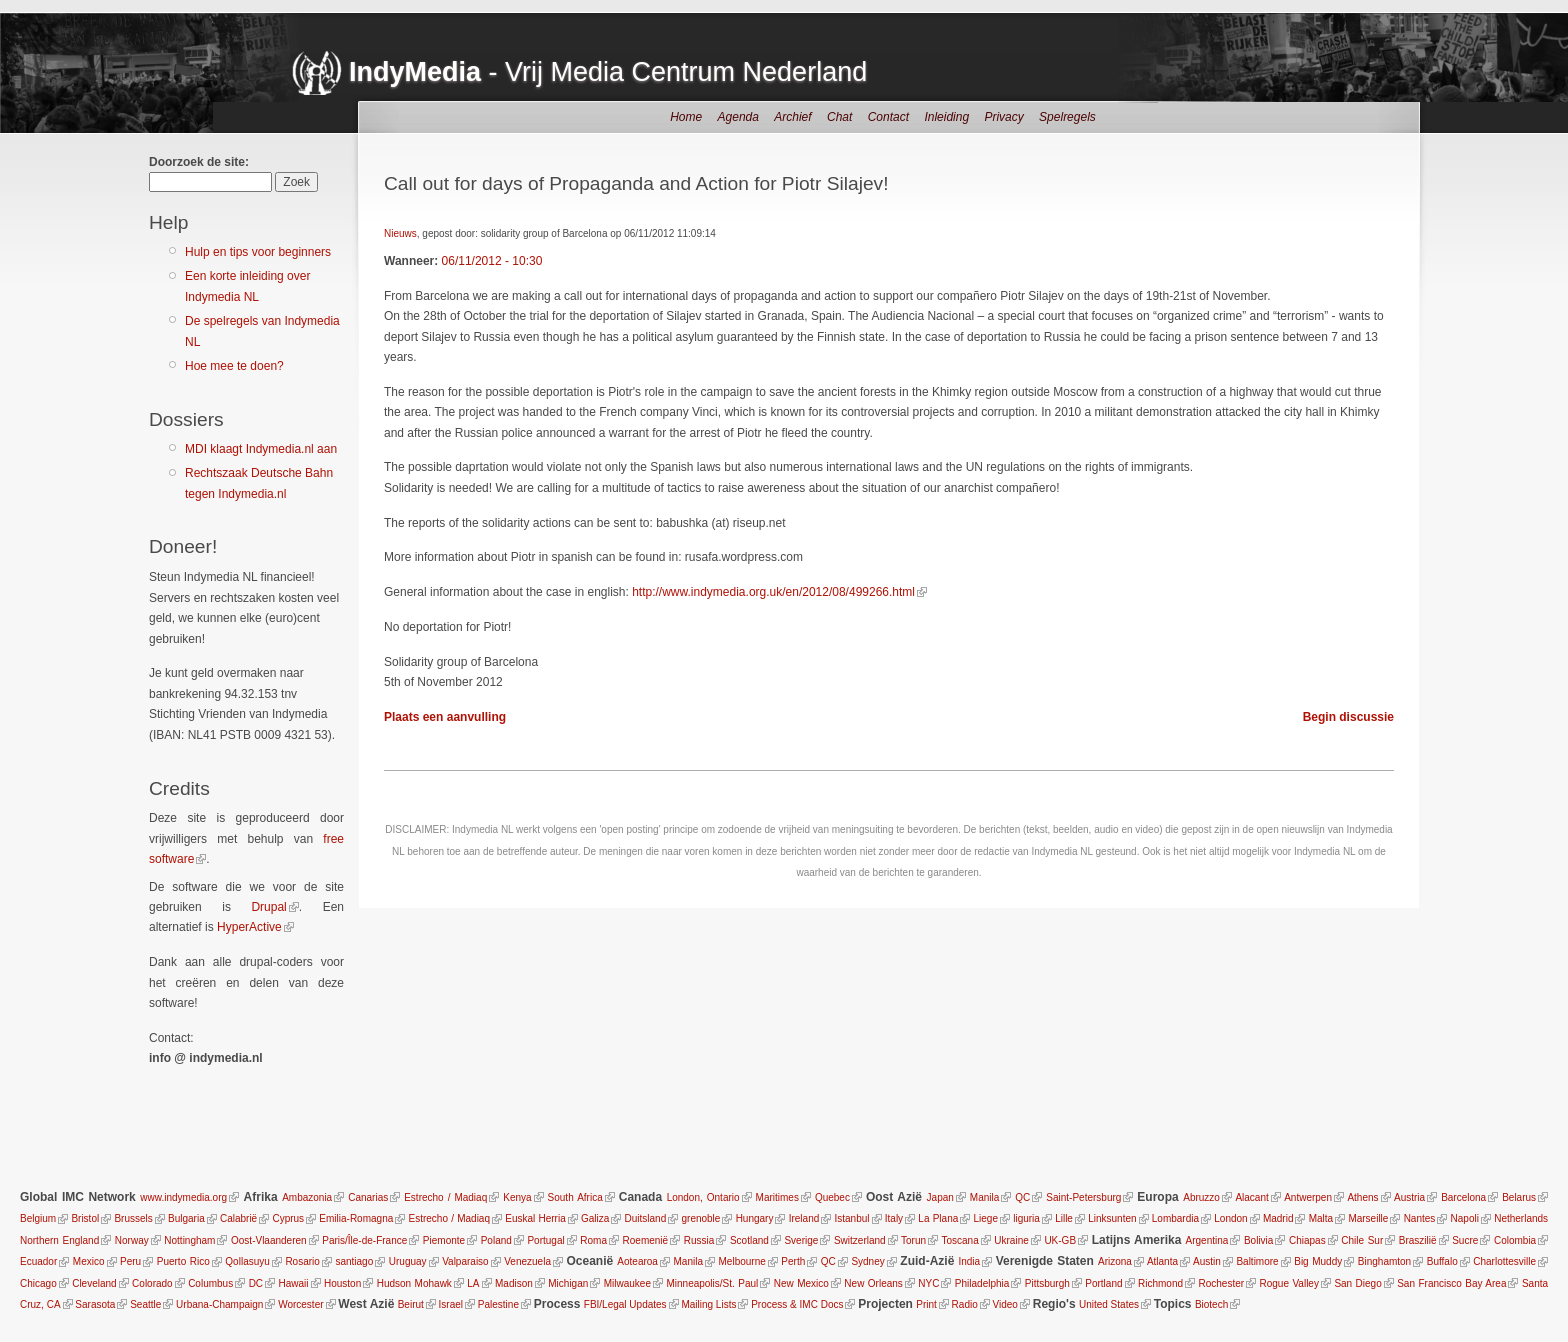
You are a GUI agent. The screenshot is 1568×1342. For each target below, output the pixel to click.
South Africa (575, 1197)
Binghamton (1384, 1261)
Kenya (517, 1197)
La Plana (938, 1218)
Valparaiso (465, 1261)
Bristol (85, 1218)
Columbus (210, 1283)
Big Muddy (1318, 1261)
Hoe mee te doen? (234, 366)
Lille (1064, 1218)
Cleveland (94, 1283)
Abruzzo (1201, 1197)
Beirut (411, 1304)
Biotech (1211, 1304)
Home (686, 117)
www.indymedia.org (183, 1197)
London (1230, 1218)
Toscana (959, 1240)
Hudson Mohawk (414, 1283)
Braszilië (1418, 1240)
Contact (888, 117)
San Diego (1357, 1283)
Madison (514, 1283)
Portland (1103, 1283)
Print (926, 1304)
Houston (342, 1283)
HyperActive (249, 927)
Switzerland (860, 1240)
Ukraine (1011, 1240)
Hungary (755, 1218)
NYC (928, 1283)
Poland (496, 1240)
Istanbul (852, 1218)
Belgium (38, 1218)
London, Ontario (703, 1197)
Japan (940, 1197)
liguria (1026, 1218)
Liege (986, 1218)
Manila (984, 1197)
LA (473, 1283)
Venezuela (527, 1261)
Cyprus (288, 1218)
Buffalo (1442, 1261)
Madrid (1278, 1218)
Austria (1409, 1197)
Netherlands (1521, 1218)
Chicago (38, 1283)
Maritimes (777, 1197)
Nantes (1420, 1218)
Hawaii (294, 1283)
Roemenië (646, 1240)
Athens (1362, 1197)
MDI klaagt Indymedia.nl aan (261, 449)
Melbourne (742, 1261)
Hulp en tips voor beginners (258, 252)
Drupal (268, 907)
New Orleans (873, 1283)
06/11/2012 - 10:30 (492, 261)
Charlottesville (1504, 1261)
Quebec (832, 1197)
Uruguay (408, 1261)
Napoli (1465, 1218)
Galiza (595, 1218)
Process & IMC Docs (797, 1304)
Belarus (1519, 1197)
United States (1109, 1304)
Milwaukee (627, 1283)
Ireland (804, 1218)
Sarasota (95, 1304)
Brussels (133, 1218)
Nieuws (400, 233)
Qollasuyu (247, 1261)
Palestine (498, 1304)
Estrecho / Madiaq (445, 1197)
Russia (699, 1240)
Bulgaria (186, 1218)
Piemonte (444, 1240)
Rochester (1221, 1283)
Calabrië (238, 1218)
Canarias (368, 1197)
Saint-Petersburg (1083, 1197)
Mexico (89, 1261)
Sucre (1465, 1240)
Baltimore (1257, 1261)
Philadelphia (982, 1283)
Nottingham (189, 1240)
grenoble (700, 1218)
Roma (593, 1240)
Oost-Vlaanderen (269, 1240)
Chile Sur (1362, 1240)
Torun (913, 1240)
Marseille (1368, 1218)
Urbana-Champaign (219, 1304)
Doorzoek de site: (199, 162)
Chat (839, 117)
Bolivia (1258, 1240)
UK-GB (1060, 1240)
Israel (451, 1304)
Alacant (1251, 1197)
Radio (965, 1304)
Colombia (1515, 1240)
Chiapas (1307, 1240)
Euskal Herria (535, 1218)
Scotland (749, 1240)
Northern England (59, 1240)
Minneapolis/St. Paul (712, 1283)
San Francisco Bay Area (1451, 1283)
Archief (792, 117)
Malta (1321, 1218)
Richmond (1160, 1283)
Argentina (1207, 1240)
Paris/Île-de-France (364, 1240)
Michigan (568, 1283)
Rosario (302, 1261)
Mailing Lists (708, 1304)
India (969, 1261)
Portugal (545, 1240)
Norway (132, 1240)
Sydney (867, 1261)
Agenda (738, 117)
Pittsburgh (1047, 1283)
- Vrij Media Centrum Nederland (608, 72)
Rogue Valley (1289, 1283)
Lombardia (1175, 1218)
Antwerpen (1308, 1197)
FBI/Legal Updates (625, 1304)
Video (1005, 1304)
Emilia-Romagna (356, 1218)
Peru (130, 1261)
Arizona (1115, 1261)
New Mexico (801, 1283)
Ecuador (38, 1261)
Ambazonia (307, 1197)
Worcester (300, 1304)
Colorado (152, 1283)
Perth (793, 1261)
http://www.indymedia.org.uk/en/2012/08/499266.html (773, 592)
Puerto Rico (183, 1261)
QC (1022, 1197)
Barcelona (1463, 1197)
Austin (1207, 1261)
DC (256, 1283)
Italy (894, 1218)
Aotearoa (637, 1261)
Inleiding (946, 117)
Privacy (1003, 117)
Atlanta (1162, 1261)
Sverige (801, 1240)
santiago (354, 1261)
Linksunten (1112, 1218)
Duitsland (646, 1218)
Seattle (145, 1304)
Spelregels (1067, 117)
